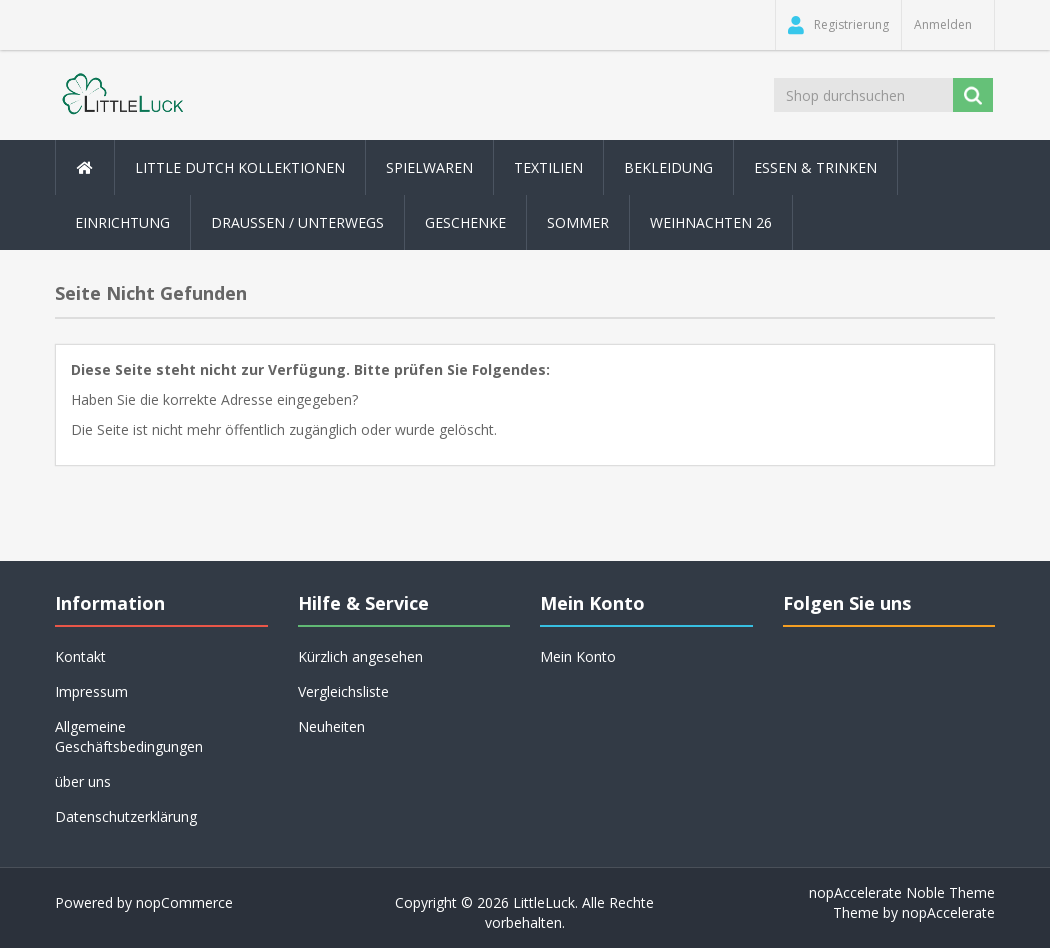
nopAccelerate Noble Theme (902, 892)
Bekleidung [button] (668, 167)
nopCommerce (184, 902)
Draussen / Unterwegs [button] (297, 222)
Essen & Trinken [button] (815, 167)
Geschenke (465, 222)
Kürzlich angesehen (360, 656)
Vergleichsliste (343, 691)
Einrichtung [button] (122, 222)
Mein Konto (578, 656)
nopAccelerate (948, 912)
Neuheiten (331, 726)
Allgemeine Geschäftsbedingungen (129, 736)
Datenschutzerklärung (126, 816)
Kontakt (80, 656)
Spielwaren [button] (429, 167)
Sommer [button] (578, 222)
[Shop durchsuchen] (863, 95)
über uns (83, 781)
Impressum (91, 691)
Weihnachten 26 (711, 222)
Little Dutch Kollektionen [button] (240, 167)
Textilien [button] (548, 167)
